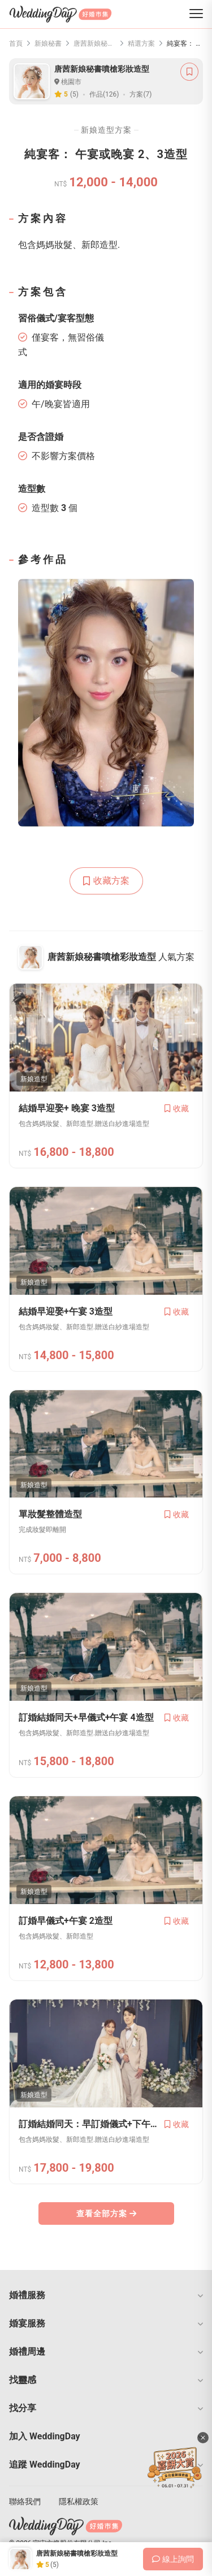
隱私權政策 (78, 2501)
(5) (74, 94)
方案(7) (140, 94)
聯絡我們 (25, 2501)
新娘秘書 (48, 43)
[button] (106, 2295)
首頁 (16, 43)
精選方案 (141, 43)
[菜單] (196, 14)
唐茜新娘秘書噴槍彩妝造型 (94, 43)
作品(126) (104, 94)
